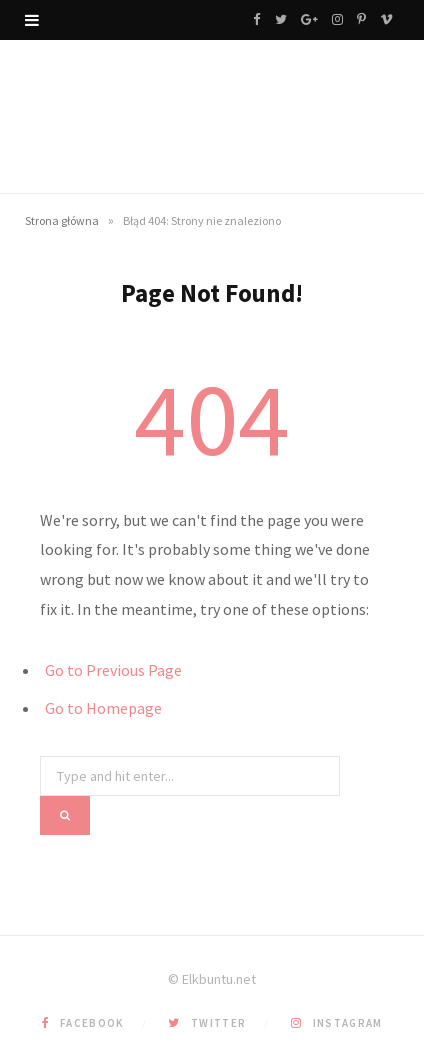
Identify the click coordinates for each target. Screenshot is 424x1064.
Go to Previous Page (113, 670)
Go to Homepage (103, 708)
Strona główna (62, 220)
